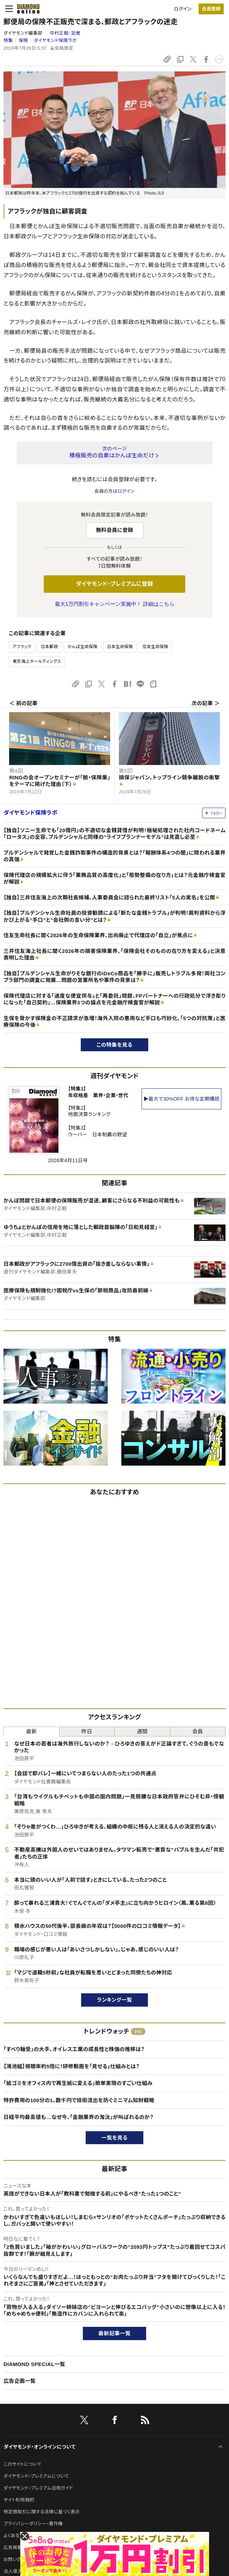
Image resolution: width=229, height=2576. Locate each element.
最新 (31, 1731)
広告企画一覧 (19, 2381)
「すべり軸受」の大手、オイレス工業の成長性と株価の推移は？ (74, 2049)
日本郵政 (49, 646)
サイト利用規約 (18, 2500)
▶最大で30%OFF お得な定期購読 (181, 1099)
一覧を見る (114, 2138)
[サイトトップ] (26, 9)
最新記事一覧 (115, 2333)
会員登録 (211, 9)
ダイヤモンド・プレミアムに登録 (114, 584)
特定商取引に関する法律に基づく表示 (41, 2511)
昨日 (86, 1731)
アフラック (22, 646)
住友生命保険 (155, 646)
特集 (8, 40)
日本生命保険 (120, 646)
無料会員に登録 (114, 530)
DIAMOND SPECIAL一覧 (34, 2364)
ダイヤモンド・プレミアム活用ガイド (38, 2488)
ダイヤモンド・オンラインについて (39, 2447)
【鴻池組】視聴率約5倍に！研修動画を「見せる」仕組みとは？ (71, 2066)
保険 (23, 40)
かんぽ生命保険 (82, 646)
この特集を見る (114, 1045)
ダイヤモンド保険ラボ (55, 40)
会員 (197, 1731)
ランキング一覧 (114, 2000)
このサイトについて (22, 2464)
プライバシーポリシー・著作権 (33, 2523)
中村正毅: (65, 33)
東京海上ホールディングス (37, 661)
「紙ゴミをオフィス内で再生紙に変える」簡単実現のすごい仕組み (77, 2083)
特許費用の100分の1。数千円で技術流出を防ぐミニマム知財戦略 (78, 2100)
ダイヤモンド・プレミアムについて (36, 2476)
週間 (142, 1731)
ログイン (183, 9)
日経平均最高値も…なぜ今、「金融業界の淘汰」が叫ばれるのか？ (78, 2117)
